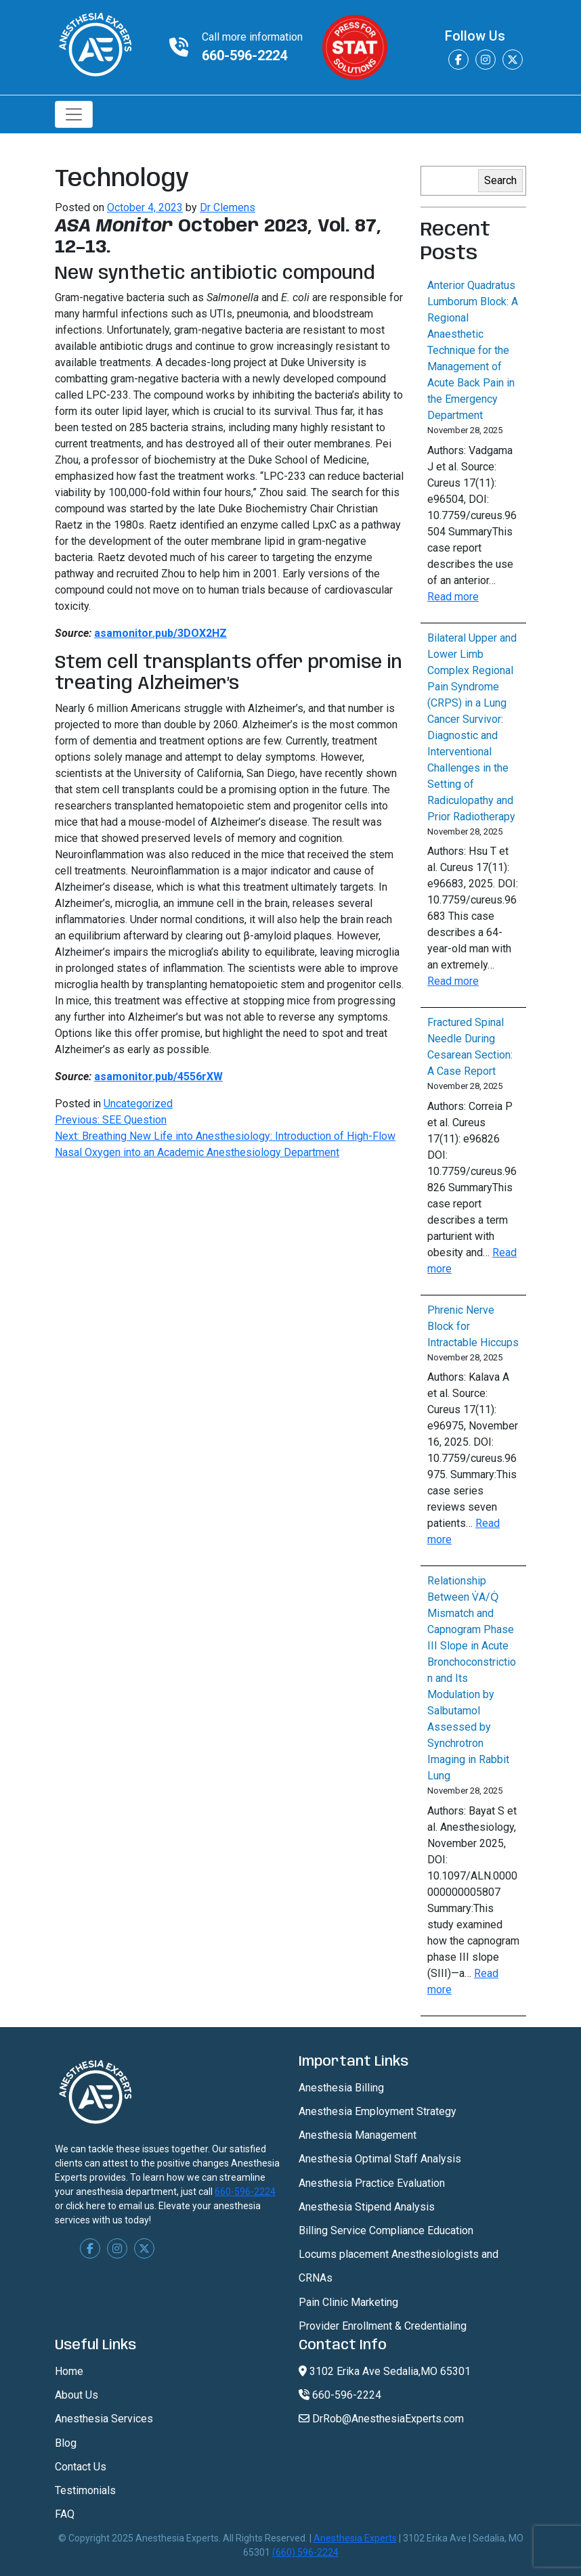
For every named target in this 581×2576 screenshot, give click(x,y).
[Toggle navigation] (74, 114)
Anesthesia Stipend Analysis (367, 2206)
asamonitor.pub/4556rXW (158, 1076)
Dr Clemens (227, 207)
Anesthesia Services (104, 2418)
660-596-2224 (244, 55)
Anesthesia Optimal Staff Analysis (380, 2158)
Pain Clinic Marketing (348, 2302)
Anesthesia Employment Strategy (377, 2111)
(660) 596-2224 (305, 2552)
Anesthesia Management (357, 2135)
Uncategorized (138, 1103)
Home (69, 2371)
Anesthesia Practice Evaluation (372, 2183)
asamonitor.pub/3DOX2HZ (160, 633)
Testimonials (85, 2490)
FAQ (64, 2514)
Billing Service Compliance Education (386, 2230)
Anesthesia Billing (341, 2087)
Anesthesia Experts (355, 2538)
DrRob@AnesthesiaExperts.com (381, 2418)
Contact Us (80, 2466)
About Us (76, 2395)
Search (500, 180)
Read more (453, 596)
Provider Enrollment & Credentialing (383, 2325)
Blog (66, 2443)
